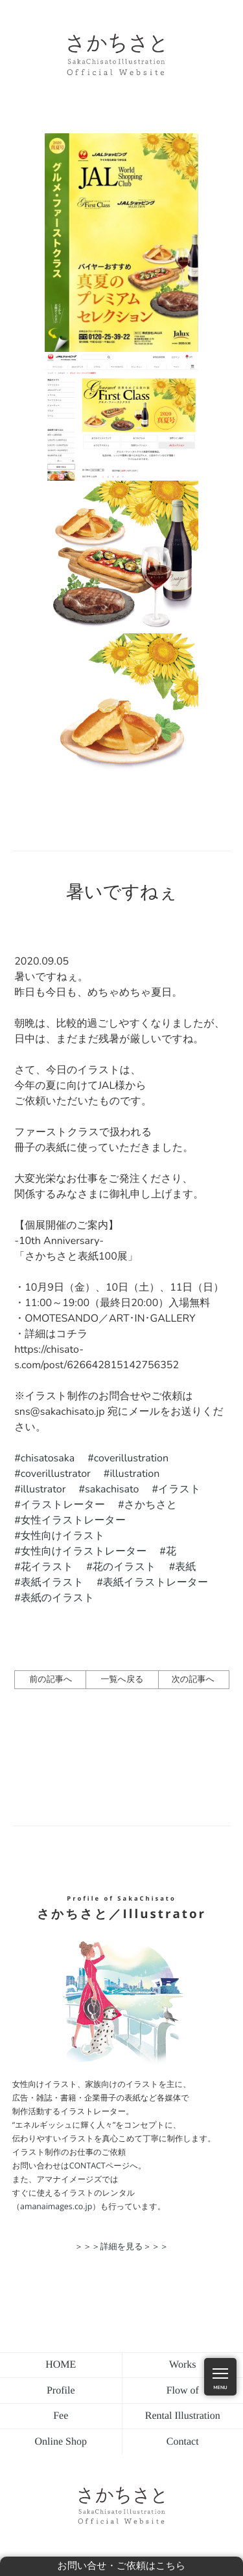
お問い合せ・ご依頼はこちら (122, 2566)
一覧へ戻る (121, 1679)
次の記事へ (193, 1679)
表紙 (185, 1567)
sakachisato (112, 1489)
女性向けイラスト (63, 1536)
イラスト (179, 1489)
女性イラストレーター (73, 1520)
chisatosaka (48, 1458)
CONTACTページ (99, 2165)
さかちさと (151, 1505)
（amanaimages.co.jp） (56, 2206)
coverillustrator (56, 1474)
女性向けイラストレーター (84, 1551)
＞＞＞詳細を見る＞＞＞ (121, 2246)
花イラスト (47, 1567)
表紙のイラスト (58, 1598)
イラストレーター (63, 1505)
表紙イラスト (52, 1582)
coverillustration (131, 1458)
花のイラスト (124, 1567)
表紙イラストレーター (155, 1582)
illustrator (43, 1489)
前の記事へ (50, 1679)
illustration (134, 1474)
